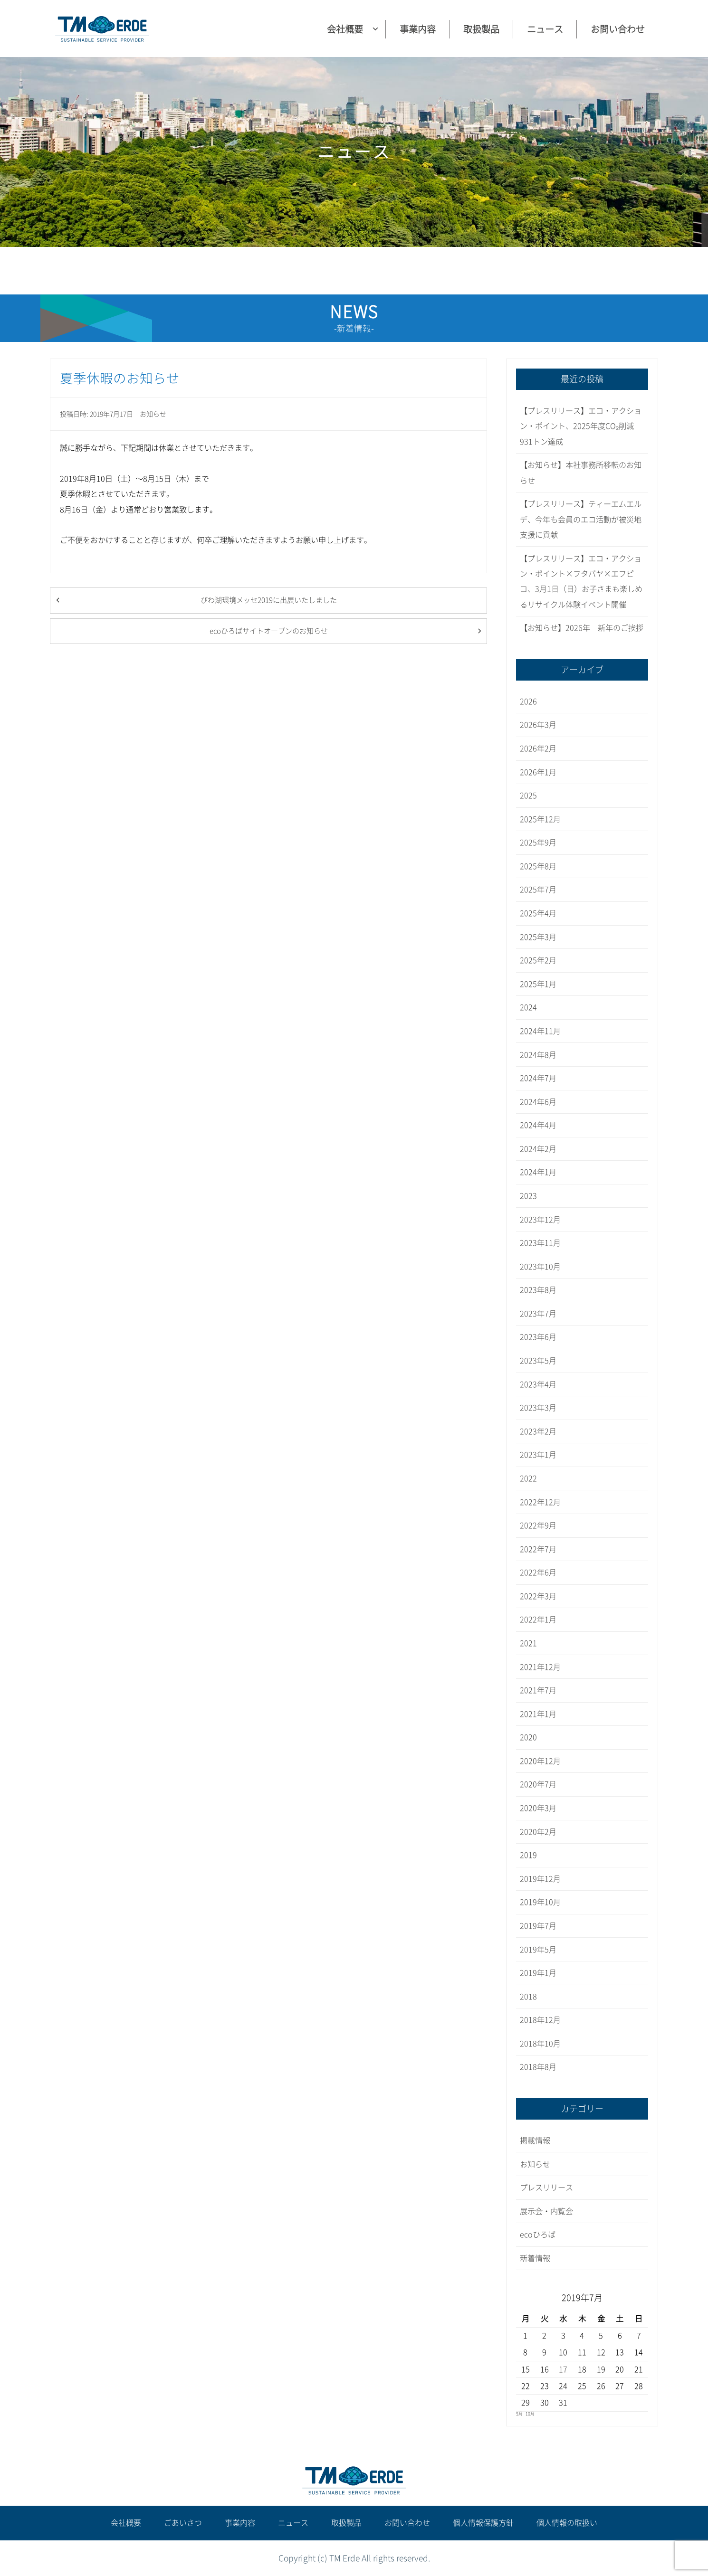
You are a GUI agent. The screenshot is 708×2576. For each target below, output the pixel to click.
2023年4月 (538, 1384)
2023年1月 (538, 1454)
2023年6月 (538, 1337)
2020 (528, 1737)
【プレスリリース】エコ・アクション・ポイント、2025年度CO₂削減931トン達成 (580, 426)
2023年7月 (538, 1313)
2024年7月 (538, 1078)
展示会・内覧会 (546, 2211)
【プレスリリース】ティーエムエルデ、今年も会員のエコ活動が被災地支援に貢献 (580, 519)
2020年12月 (540, 1761)
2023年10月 (540, 1266)
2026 (528, 701)
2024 (528, 1007)
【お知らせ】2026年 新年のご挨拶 (581, 628)
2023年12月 (540, 1219)
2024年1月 (538, 1172)
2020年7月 (538, 1784)
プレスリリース (546, 2187)
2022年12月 (540, 1502)
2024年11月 (540, 1031)
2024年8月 (538, 1055)
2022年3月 (538, 1596)
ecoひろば (537, 2234)
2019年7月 (538, 1926)
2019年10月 (540, 1902)
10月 (530, 2414)
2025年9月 (538, 842)
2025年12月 (540, 819)
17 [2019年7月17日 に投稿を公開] (563, 2369)
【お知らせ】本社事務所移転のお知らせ (580, 472)
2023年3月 (538, 1407)
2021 (528, 1643)
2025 (528, 795)
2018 (528, 1996)
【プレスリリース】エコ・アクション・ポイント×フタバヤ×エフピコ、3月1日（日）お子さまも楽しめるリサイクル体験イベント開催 (581, 581)
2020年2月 (538, 1832)
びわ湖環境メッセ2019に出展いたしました (269, 600)
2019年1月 (538, 1973)
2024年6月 (538, 1102)
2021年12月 (540, 1667)
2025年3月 (538, 937)
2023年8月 (538, 1290)
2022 (528, 1478)
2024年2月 (538, 1149)
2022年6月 (538, 1572)
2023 (528, 1196)
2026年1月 (538, 772)
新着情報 (535, 2258)
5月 (519, 2414)
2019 (528, 1855)
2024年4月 (538, 1125)
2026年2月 (538, 748)
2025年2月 (538, 960)
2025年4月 (538, 913)
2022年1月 (538, 1619)
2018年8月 (538, 2067)
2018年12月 (540, 2020)
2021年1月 (538, 1714)
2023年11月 (540, 1243)
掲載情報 (535, 2140)
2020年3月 (538, 1808)
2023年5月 (538, 1360)
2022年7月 (538, 1549)
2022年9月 (538, 1525)
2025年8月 (538, 866)
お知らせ (153, 414)
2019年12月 (540, 1879)
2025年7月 (538, 889)
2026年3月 (538, 725)
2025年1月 (538, 984)
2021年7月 (538, 1690)
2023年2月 (538, 1431)
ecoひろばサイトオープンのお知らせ (269, 631)
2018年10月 (540, 2043)
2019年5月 (538, 1949)
